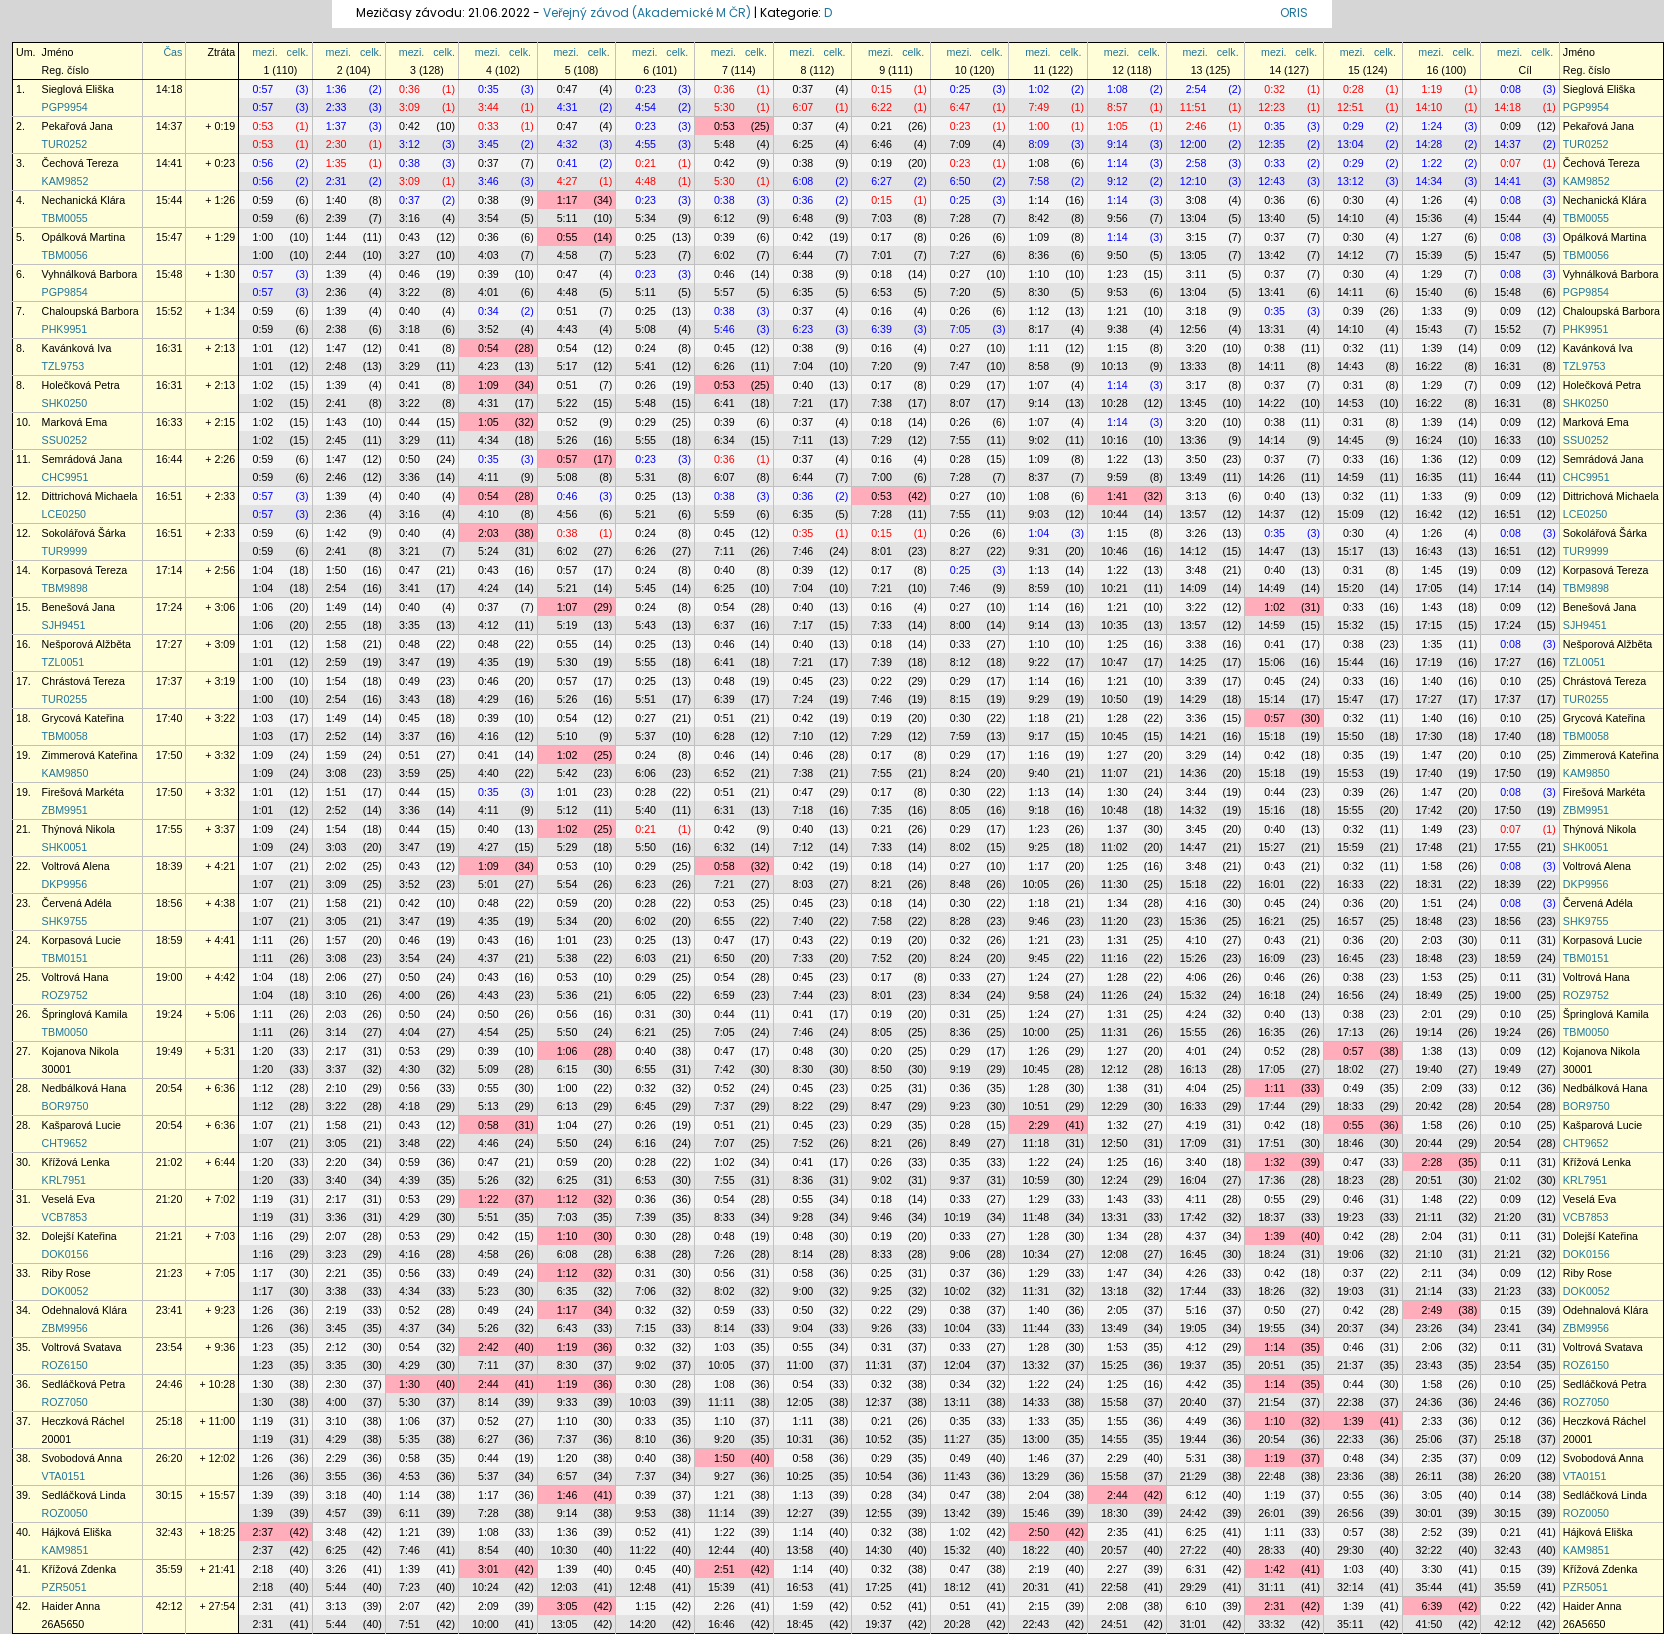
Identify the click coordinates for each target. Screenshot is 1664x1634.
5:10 (567, 736)
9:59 (1117, 477)
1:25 (1117, 644)
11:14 (721, 1513)
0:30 (1353, 200)
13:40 (1271, 218)
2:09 (1432, 1088)
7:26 (724, 1254)
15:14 (1271, 699)
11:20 (1114, 921)
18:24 (1271, 1254)
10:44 (1114, 514)
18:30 (1114, 1513)
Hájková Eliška (77, 1532)
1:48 (1432, 1199)
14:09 (1193, 588)
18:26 (1271, 1291)
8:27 (960, 551)
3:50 (1196, 459)
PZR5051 (64, 1587)
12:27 (800, 1513)
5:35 (409, 1439)
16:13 (1193, 1069)
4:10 (488, 514)
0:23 (645, 89)
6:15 (567, 1069)
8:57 (1117, 107)
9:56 (1117, 218)
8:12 (960, 662)
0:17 (881, 237)
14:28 (1429, 144)
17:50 (169, 755)
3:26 (1196, 533)
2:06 (336, 977)
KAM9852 (65, 181)
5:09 (488, 1069)
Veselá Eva (68, 1199)
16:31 (169, 348)
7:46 (803, 551)
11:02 (1114, 847)
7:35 (881, 810)
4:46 (488, 1143)
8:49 (960, 1143)
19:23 (1350, 1217)
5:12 (567, 810)
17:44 (1271, 1106)
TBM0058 (65, 736)
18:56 (169, 903)
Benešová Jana (78, 607)
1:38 (1432, 1051)
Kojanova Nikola (80, 1051)
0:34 (488, 311)
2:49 (1432, 1310)
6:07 (803, 107)
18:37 (1271, 1217)
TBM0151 (65, 958)
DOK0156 (65, 1254)
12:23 (1271, 107)
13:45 (1193, 403)
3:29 (409, 366)
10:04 (957, 1328)
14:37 (169, 126)
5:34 (645, 218)
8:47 (881, 1106)
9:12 (1117, 181)
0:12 (1510, 1088)
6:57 (567, 1476)
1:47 (336, 348)
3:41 (409, 588)
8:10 (645, 1439)
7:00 (881, 477)
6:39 (881, 329)
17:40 (169, 718)
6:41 (724, 403)
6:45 (645, 1106)
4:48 (645, 181)
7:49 (1038, 107)
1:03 (263, 718)
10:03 (642, 1402)
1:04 (1038, 533)
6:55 (724, 921)
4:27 (567, 181)
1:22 (1432, 163)
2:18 (263, 1569)
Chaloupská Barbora (90, 311)
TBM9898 (65, 588)
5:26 (567, 440)
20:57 (1114, 1550)
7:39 (881, 662)
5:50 (645, 847)
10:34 (1035, 1254)
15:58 (1114, 1402)
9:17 (1038, 736)
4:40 (488, 773)
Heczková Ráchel (83, 1421)
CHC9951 (65, 477)
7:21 (803, 403)
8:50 (881, 1069)
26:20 (169, 1458)
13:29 (1035, 1476)
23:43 (1429, 1365)
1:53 (1432, 977)
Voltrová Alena (76, 866)
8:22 (803, 1106)
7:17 (803, 625)
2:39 (336, 218)
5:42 (567, 773)
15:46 (1035, 1513)
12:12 (1114, 1069)
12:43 (1271, 181)
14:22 (1271, 403)
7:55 (960, 440)
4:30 (409, 1069)
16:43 (1429, 551)
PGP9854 (65, 292)
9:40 (1038, 773)
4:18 (409, 1106)
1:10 (1038, 274)
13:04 (1350, 144)
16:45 (1350, 958)
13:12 (1350, 181)
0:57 (263, 89)
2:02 (336, 866)
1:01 (263, 348)
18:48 (1429, 921)
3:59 (409, 773)
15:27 (1271, 847)
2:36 (336, 292)
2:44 (336, 255)
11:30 (1114, 884)
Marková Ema (75, 422)
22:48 (1271, 1476)
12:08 (1114, 1254)
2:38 (336, 329)
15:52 (169, 311)
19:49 (169, 1051)
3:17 (1196, 385)
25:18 (169, 1421)
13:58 (800, 1550)
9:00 (803, 1291)
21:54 (1271, 1402)
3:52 (488, 329)
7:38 (881, 403)
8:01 (881, 551)
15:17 (1350, 551)
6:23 (803, 329)
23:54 (169, 1347)
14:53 (1350, 403)
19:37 (1193, 1365)
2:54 (1196, 89)
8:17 (1038, 329)
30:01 (1429, 1513)
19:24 (169, 1014)
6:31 (724, 810)
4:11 (488, 477)
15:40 (1429, 292)
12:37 (878, 1402)
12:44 (721, 1550)
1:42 (336, 533)
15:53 (1350, 773)
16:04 (1193, 1180)
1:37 (336, 126)
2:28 (1432, 1162)
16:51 (169, 496)
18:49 (1429, 995)
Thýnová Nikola (78, 829)
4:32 (567, 144)
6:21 (645, 1032)
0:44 (409, 422)
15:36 (1429, 218)
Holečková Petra (81, 385)
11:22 (642, 1550)
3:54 (488, 218)
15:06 (1271, 662)
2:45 (336, 440)
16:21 (1271, 921)
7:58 (1038, 181)
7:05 (960, 329)
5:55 (645, 440)
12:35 (1271, 144)
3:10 (336, 995)
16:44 (169, 459)
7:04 (803, 366)
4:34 (488, 440)
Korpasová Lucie (81, 940)
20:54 (169, 1088)
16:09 (1271, 958)
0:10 (1510, 681)
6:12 (724, 218)
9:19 (960, 1069)
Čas (172, 52)
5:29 (567, 847)
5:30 (724, 107)
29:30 (1350, 1550)
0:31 (1353, 385)
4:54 (645, 107)
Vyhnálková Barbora (90, 274)
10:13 (1114, 366)
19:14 (1429, 1032)
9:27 (724, 1476)
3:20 (1196, 348)
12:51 (1350, 107)
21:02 (169, 1162)
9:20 (724, 1439)
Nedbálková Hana (84, 1088)
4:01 (488, 292)
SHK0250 (65, 403)
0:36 (409, 89)
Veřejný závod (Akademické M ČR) (647, 12)
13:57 (1193, 514)
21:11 (1429, 1217)
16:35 (1429, 477)
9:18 (1038, 810)
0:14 (1510, 1495)
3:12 (409, 144)
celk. (298, 52)
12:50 (1114, 1143)
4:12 (488, 625)
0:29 (1353, 126)
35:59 (169, 1569)
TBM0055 (65, 218)
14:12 (1350, 255)
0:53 (263, 126)
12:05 (800, 1402)
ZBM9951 (65, 810)
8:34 (960, 995)
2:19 (336, 1310)
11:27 (957, 1439)
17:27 (169, 644)
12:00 (1193, 144)
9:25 (1038, 847)
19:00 (169, 977)
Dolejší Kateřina (79, 1236)
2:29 (1038, 1125)
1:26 (1432, 200)
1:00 (1038, 126)
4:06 (1196, 977)
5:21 (645, 514)
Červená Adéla (77, 903)
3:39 (1196, 681)
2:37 (263, 1532)
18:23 (1350, 1180)
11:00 (800, 1365)
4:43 (567, 329)
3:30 (1432, 1569)
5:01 (488, 884)
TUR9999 (65, 551)
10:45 (1114, 736)
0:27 (960, 274)
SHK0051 (65, 847)
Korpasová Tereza (85, 570)
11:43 (957, 1476)
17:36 (1271, 1180)
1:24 (1432, 126)
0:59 (263, 200)
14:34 (1429, 181)
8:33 (724, 1217)
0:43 (409, 237)
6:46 (881, 144)
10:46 (1114, 551)
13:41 (1271, 292)
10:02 (957, 1291)
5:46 (724, 329)
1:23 (1117, 274)
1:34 (1117, 903)
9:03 (1038, 514)
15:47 (169, 237)
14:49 (1271, 588)
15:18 (1271, 736)
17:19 (1429, 662)
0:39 (724, 237)
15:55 (1350, 810)
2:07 (336, 1236)
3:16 (409, 218)
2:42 (488, 1347)
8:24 (960, 773)
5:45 (645, 588)
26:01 (1271, 1513)
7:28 (960, 218)
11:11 (721, 1402)
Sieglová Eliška (78, 89)
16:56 (1350, 995)
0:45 (724, 348)
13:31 (1271, 329)
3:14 (336, 1032)
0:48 (409, 644)
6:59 (724, 995)
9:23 (960, 1106)
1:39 (336, 274)
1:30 (1117, 792)
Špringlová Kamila (85, 1014)
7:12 (803, 847)
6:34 (724, 440)
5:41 (645, 366)
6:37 (724, 625)
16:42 (1429, 514)
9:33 (567, 1402)
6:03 (645, 958)
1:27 (1432, 237)
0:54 (488, 348)
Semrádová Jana (82, 459)
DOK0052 (65, 1291)
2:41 (336, 403)
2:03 (488, 533)
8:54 (488, 1550)
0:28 (1353, 89)
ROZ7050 (65, 1402)
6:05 (645, 995)
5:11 (567, 218)
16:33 (169, 422)
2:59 (336, 662)
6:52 (724, 773)
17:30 (1429, 736)
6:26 (724, 366)
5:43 (645, 625)
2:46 (1196, 126)
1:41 (1117, 496)
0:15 (881, 89)
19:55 (1271, 1328)
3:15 (1196, 237)
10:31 (800, 1439)
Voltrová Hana (75, 977)
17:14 (169, 570)
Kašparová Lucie (81, 1125)
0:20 (881, 1051)
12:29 (1114, 1106)
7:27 (960, 255)
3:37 (409, 736)
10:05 (1035, 884)
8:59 (1038, 588)
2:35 (1432, 1458)
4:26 (1196, 1273)
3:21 (409, 551)
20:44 (1429, 1143)
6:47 (960, 107)
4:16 (488, 736)
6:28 (724, 736)
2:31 (336, 181)
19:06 (1350, 1254)
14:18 (169, 89)
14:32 (1193, 810)
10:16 (1114, 440)
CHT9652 (65, 1143)
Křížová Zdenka (79, 1569)
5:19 (567, 625)
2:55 (336, 625)
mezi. (264, 52)
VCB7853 (65, 1217)
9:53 (1117, 292)
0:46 (409, 274)
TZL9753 (63, 366)
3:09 (409, 107)
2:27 (1117, 1569)
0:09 (1510, 126)
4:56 (567, 514)
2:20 (336, 1162)
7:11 (803, 440)
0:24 (645, 348)
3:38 (1196, 644)
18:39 (169, 866)
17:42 (1429, 810)
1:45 (1432, 570)
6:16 (645, 1143)
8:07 (960, 403)
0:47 (567, 89)
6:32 (724, 847)
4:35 (488, 662)
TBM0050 (65, 1032)
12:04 (957, 1365)
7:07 (724, 1143)
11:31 (1114, 1032)
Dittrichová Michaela (90, 496)
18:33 (1350, 1106)
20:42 (1429, 1106)
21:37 (1350, 1365)
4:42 (1196, 1384)
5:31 (645, 477)
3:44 (488, 107)
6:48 (803, 218)
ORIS (1294, 12)
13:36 (1193, 440)
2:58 (1196, 163)
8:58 (1038, 366)
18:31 (1429, 884)
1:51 (336, 792)
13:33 (1193, 366)
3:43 (409, 699)
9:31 (1038, 551)
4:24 (488, 588)
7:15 (645, 1328)
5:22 (567, 403)
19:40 (1429, 1069)
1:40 (336, 200)
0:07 (1510, 163)
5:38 (567, 958)
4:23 (488, 366)
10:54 (878, 1476)
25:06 (1429, 1439)
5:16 (1196, 1310)
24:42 (1193, 1513)
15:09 (1350, 514)
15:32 (1350, 625)
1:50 (336, 570)
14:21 (1193, 736)
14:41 (169, 163)
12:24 (1114, 1180)
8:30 (1038, 292)
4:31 (567, 107)
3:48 (1196, 570)
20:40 (1193, 1402)
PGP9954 (65, 107)
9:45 (1038, 958)
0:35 (488, 89)
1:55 (1117, 1421)
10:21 (1114, 588)
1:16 (1038, 755)
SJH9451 (64, 625)
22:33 (1350, 1439)
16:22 (1429, 366)
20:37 (1350, 1328)
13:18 (1114, 1291)
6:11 (409, 1513)
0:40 (409, 311)
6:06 (645, 773)
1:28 (1117, 718)
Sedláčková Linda (84, 1495)
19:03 (1350, 1291)
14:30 (878, 1550)
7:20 (960, 292)
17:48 (1429, 847)
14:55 (1114, 1439)
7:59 (960, 736)
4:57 (336, 1513)
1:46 (1038, 1458)
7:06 (645, 1291)
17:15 (1429, 625)
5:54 (567, 884)
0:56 (263, 163)
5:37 (645, 736)
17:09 (1193, 1143)
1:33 (1432, 311)
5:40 (645, 810)
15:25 (1114, 1365)
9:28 (803, 1217)
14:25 (1193, 662)
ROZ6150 (65, 1365)
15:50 (1350, 736)
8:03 (803, 884)
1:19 (1432, 89)
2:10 (336, 1088)
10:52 (878, 1439)
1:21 (1117, 311)
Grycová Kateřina (83, 718)
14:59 (1350, 477)
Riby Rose (66, 1273)
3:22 (409, 292)
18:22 (1035, 1550)
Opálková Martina (84, 237)
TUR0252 (65, 144)
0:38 (409, 163)
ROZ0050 (65, 1513)
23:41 (169, 1310)
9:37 (960, 1180)
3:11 (1196, 274)
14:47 (1271, 551)
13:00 (1035, 1439)
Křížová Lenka (76, 1162)
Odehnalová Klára (84, 1310)
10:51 (1035, 1106)
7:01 (881, 255)
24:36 (1429, 1402)
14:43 (1350, 366)
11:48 (1035, 1217)
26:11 (1429, 1476)
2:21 (336, 1273)
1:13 (1038, 570)
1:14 (1117, 163)
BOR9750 (65, 1106)
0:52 (567, 422)
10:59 (1035, 1180)
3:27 (409, 255)
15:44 (169, 200)
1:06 (263, 607)
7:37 (724, 1106)
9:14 (1117, 144)
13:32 (1035, 1365)
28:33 (1271, 1550)
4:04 (409, 1032)
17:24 (169, 607)
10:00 (1035, 1032)
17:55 (169, 829)
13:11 (957, 1402)
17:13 (1350, 1032)
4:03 (488, 255)
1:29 (1432, 274)
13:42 (1271, 255)
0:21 (881, 126)
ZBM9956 (65, 1328)
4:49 (1196, 1421)
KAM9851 (65, 1550)
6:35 (803, 292)
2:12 (336, 1347)
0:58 (724, 866)
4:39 (409, 1180)
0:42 (409, 126)
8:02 (960, 847)
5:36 (567, 995)
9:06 (960, 1254)
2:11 (1432, 1273)
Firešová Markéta (83, 792)
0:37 (803, 89)
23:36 (1350, 1476)
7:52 (881, 958)
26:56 (1350, 1513)
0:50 (409, 459)
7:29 (881, 440)
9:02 (1038, 440)
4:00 (409, 995)
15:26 (1193, 958)
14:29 (1193, 699)
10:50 (1114, 699)
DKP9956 (65, 884)
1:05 (1117, 126)
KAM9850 (65, 773)
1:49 (336, 607)
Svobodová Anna (82, 1458)
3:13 (1196, 496)
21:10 (1429, 1254)
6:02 (724, 255)
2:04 (1432, 1236)
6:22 (881, 107)
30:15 (169, 1495)
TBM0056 (65, 255)
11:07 (1114, 773)
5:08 (645, 329)
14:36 (1193, 773)
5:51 (645, 699)
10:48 (1114, 810)
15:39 (1429, 255)
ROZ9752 (65, 995)
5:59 (724, 514)
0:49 (409, 681)
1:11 (1038, 348)
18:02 (1350, 1069)
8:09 (1038, 144)
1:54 (336, 681)
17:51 (1271, 1143)
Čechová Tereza (80, 163)
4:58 (567, 255)
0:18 (881, 274)
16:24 (1429, 440)
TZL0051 (63, 662)
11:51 (1193, 107)
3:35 (409, 625)
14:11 (1350, 292)
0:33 (488, 126)
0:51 (567, 311)
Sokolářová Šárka (84, 533)
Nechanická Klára (84, 200)
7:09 (960, 144)
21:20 (169, 1199)
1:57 (336, 940)
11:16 (1114, 958)
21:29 (1193, 1476)
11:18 (1035, 1143)
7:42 (724, 1069)
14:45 (1350, 440)
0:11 (1510, 940)
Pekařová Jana (77, 126)
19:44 (1193, 1439)
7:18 (803, 810)
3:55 (336, 1476)
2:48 (336, 366)
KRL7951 (64, 1180)
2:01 (1432, 1014)
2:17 (336, 1051)
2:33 (336, 107)
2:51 (724, 1569)
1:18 (1038, 718)
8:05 (960, 810)
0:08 (1510, 89)
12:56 (1193, 329)
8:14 (803, 1254)
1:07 (1038, 385)
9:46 (1038, 921)
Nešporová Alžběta (86, 644)
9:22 (1038, 662)
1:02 (1038, 89)
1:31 (1117, 940)
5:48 (724, 144)
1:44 (336, 237)
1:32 (1117, 1125)
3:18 (1196, 311)
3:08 (1196, 200)
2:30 (336, 144)
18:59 (169, 940)
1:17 (567, 200)
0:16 (881, 311)
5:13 (488, 1106)
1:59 (336, 755)
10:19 (957, 1217)
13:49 (1193, 477)
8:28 (960, 921)
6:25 (803, 144)
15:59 (1350, 847)
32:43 (169, 1532)
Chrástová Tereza (83, 681)
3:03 (336, 847)
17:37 (169, 681)
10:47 (1114, 662)
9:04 (803, 1328)
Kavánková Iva (77, 348)
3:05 (336, 921)
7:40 (803, 921)
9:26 (881, 1328)
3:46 (488, 181)
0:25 (960, 89)
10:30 (564, 1550)
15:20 (1350, 588)
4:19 (1196, 1125)
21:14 (1429, 1291)
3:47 (409, 662)
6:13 (567, 1106)
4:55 (645, 144)
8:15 (960, 699)
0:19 (881, 163)
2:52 (336, 736)
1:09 (1038, 237)
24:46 (169, 1384)
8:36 (1038, 255)
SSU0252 (65, 440)
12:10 (1193, 181)
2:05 (1117, 1310)
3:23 (336, 1254)
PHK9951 (65, 329)
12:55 (878, 1513)
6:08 (803, 181)
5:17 (567, 366)
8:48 (960, 884)
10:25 (800, 1476)
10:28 (1114, 403)
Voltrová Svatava (82, 1347)
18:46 (1350, 1143)
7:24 (803, 699)
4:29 (488, 699)
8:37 (1038, 477)
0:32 (1274, 89)
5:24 (488, 551)
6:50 (960, 181)
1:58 (336, 644)
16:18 (1271, 995)
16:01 (1271, 884)
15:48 (169, 274)
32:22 (1429, 1550)
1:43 (336, 422)
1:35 (336, 163)
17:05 (1429, 588)
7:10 (803, 736)
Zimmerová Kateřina (90, 755)
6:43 (567, 1328)
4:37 (488, 958)
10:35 (1114, 625)
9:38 (1117, 329)
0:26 (960, 237)
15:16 (1271, 810)
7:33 (881, 625)
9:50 (1117, 255)
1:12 (1038, 311)
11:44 (1035, 1328)
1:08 (1117, 89)
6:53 (881, 292)
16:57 (1350, 921)
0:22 (881, 681)
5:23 (645, 255)
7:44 (803, 995)
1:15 (1117, 348)
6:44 (803, 255)
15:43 (1429, 329)
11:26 (1114, 995)
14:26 (1271, 477)
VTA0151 (64, 1476)
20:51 (1429, 1180)
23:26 (1429, 1328)
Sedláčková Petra (84, 1384)
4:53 (409, 1476)
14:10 (1429, 107)
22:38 (1350, 1402)
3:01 (488, 1569)
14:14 (1271, 440)
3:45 (488, 144)
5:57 (724, 292)
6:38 (645, 1254)
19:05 (1193, 1328)
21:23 (169, 1273)
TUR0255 (65, 699)
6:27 (881, 181)
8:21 (881, 884)
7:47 (960, 366)
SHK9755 (65, 921)
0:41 (567, 163)
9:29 (1038, 699)
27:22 (1193, 1550)
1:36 (336, 89)
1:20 (263, 1051)
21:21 (169, 1236)
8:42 (1038, 218)
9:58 (1038, 995)
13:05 (1193, 255)
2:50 (1038, 1532)
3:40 (1196, 1162)
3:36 (409, 477)
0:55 (567, 237)
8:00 (960, 625)
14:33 (1035, 1402)
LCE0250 (64, 514)
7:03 (881, 218)
